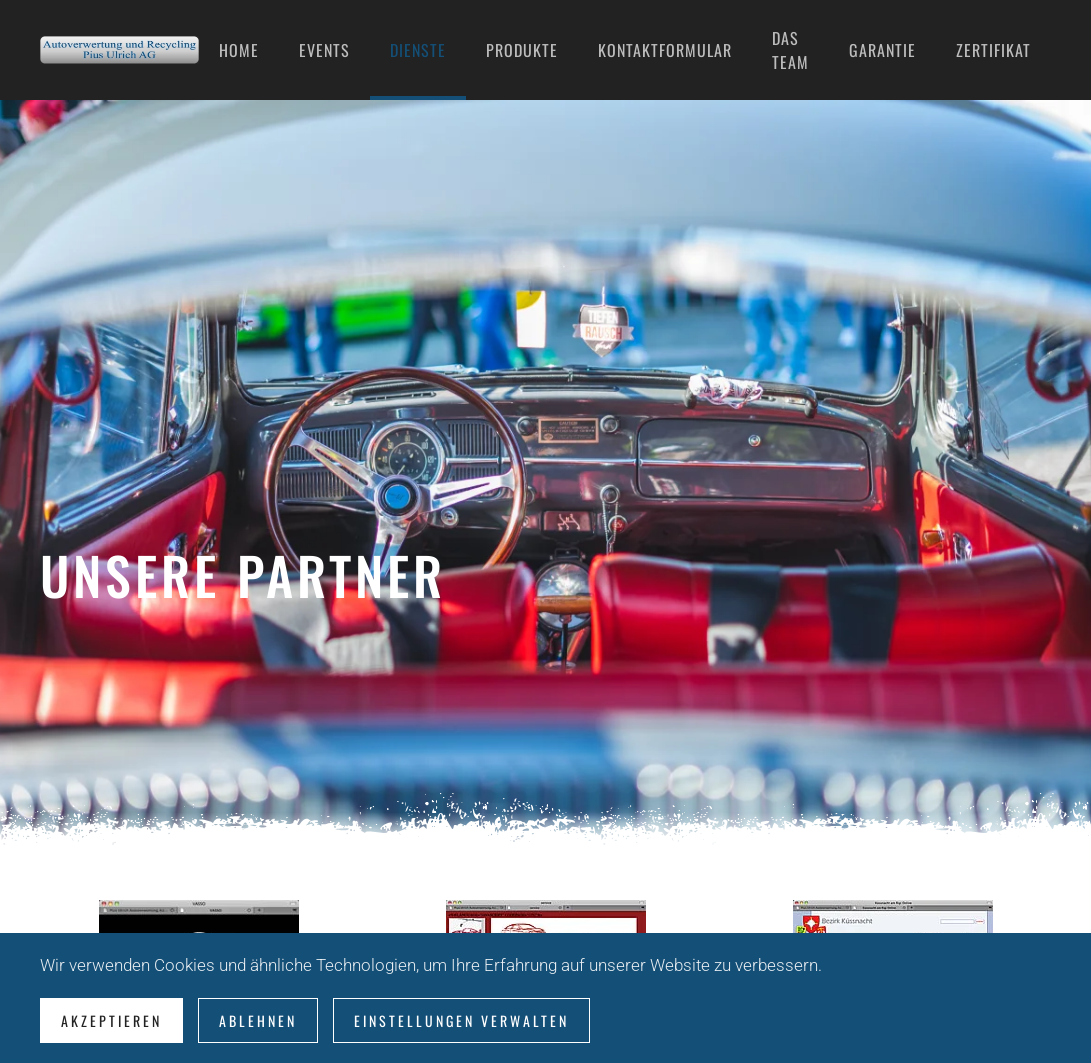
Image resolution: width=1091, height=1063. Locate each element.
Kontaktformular (665, 50)
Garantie (882, 50)
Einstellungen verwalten (461, 1020)
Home (239, 50)
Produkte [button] (522, 50)
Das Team (790, 50)
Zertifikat (993, 50)
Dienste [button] (418, 50)
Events (324, 50)
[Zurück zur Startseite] (119, 50)
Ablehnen (258, 1020)
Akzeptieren (111, 1020)
